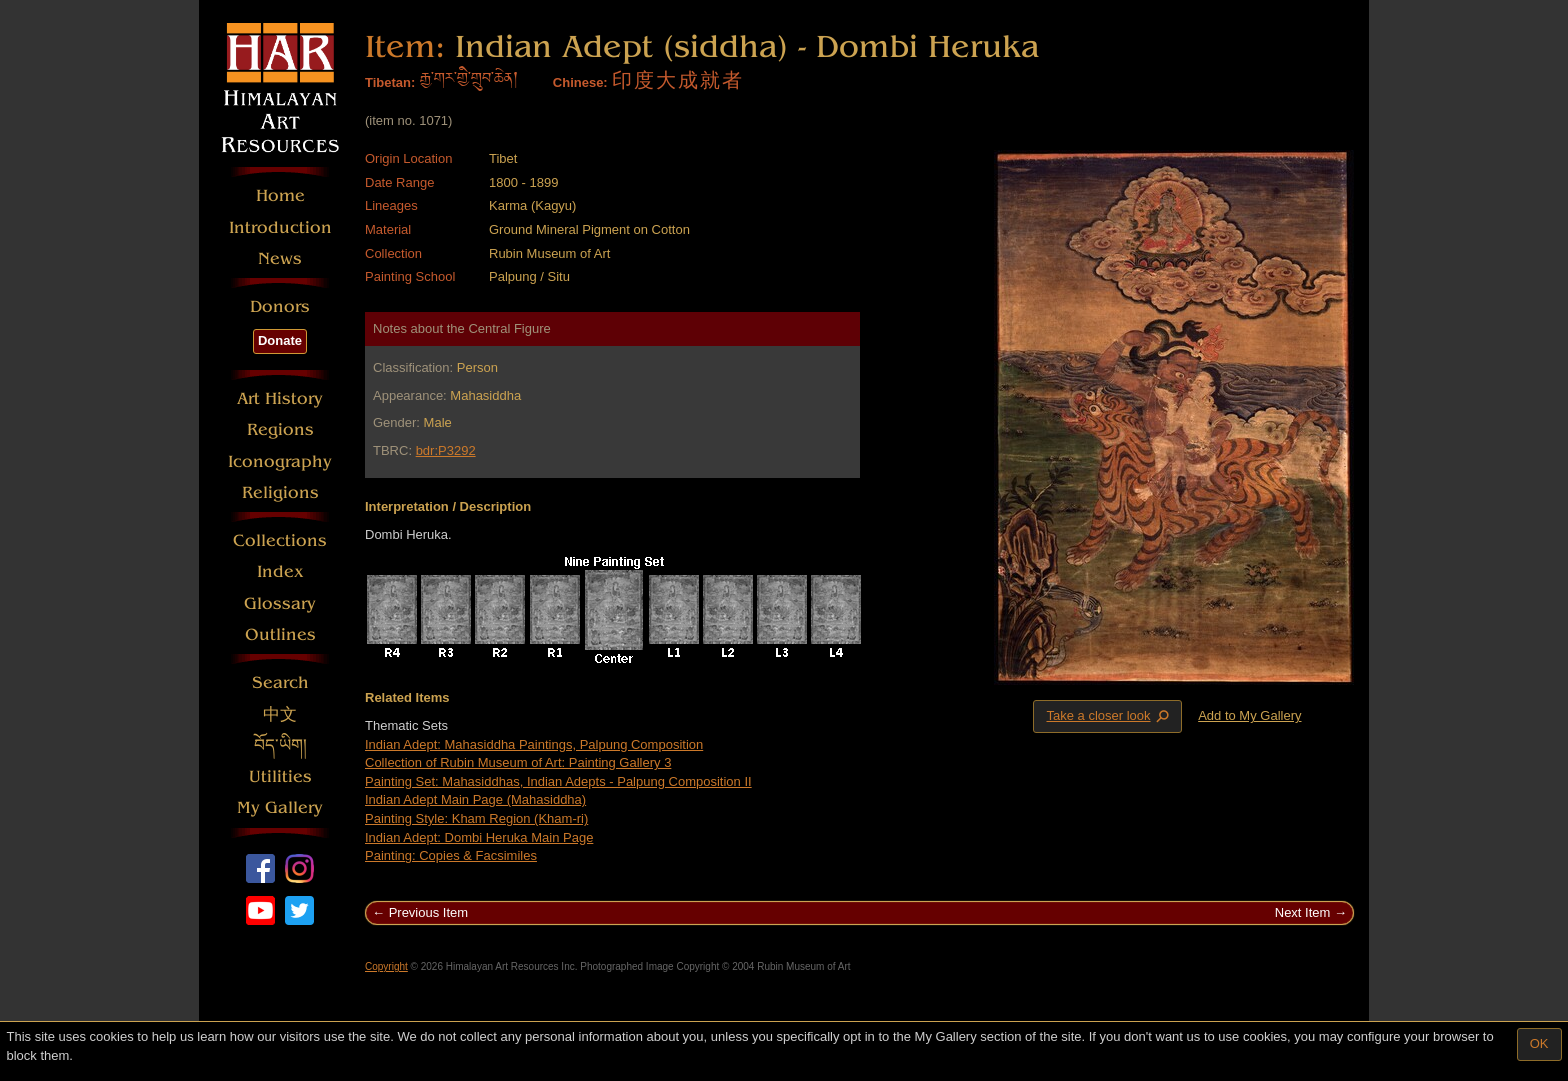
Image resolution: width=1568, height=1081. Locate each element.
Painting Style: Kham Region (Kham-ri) (476, 818)
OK (1539, 1043)
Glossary (280, 603)
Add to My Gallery (1249, 715)
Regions (280, 429)
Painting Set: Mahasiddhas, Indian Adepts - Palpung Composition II (558, 781)
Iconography (280, 461)
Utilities (280, 776)
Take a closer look (1109, 716)
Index (280, 571)
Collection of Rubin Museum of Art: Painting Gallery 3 (518, 762)
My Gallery (280, 807)
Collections (280, 540)
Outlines (280, 634)
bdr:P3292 (446, 450)
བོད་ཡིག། (280, 745)
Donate (280, 340)
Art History (280, 398)
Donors (280, 306)
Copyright (386, 966)
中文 (280, 714)
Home (280, 195)
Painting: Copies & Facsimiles (451, 855)
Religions (280, 492)
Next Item (1303, 912)
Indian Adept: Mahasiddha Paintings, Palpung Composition (534, 744)
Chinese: (580, 82)
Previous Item (428, 912)
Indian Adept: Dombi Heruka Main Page (479, 837)
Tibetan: (390, 82)
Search (280, 682)
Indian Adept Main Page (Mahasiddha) (475, 799)
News (280, 258)
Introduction (280, 227)
